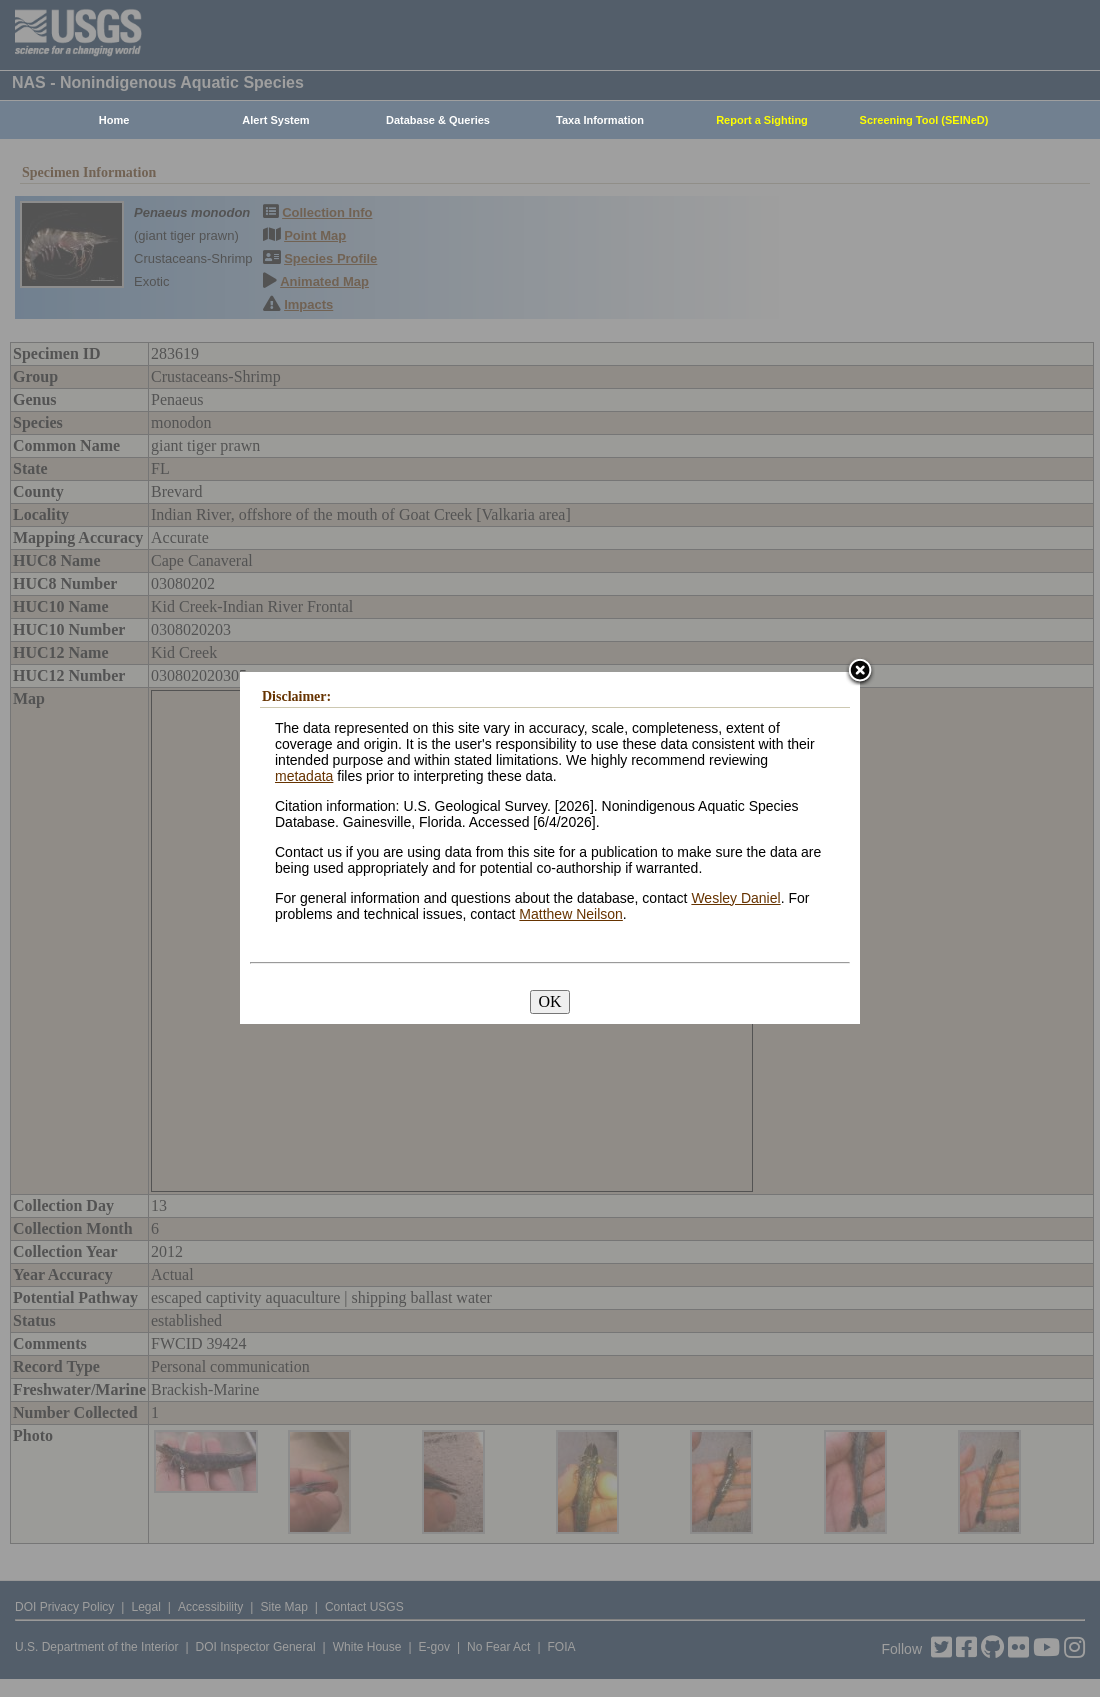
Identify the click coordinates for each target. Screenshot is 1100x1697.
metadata (304, 776)
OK (549, 1001)
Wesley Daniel (735, 898)
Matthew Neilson (571, 914)
